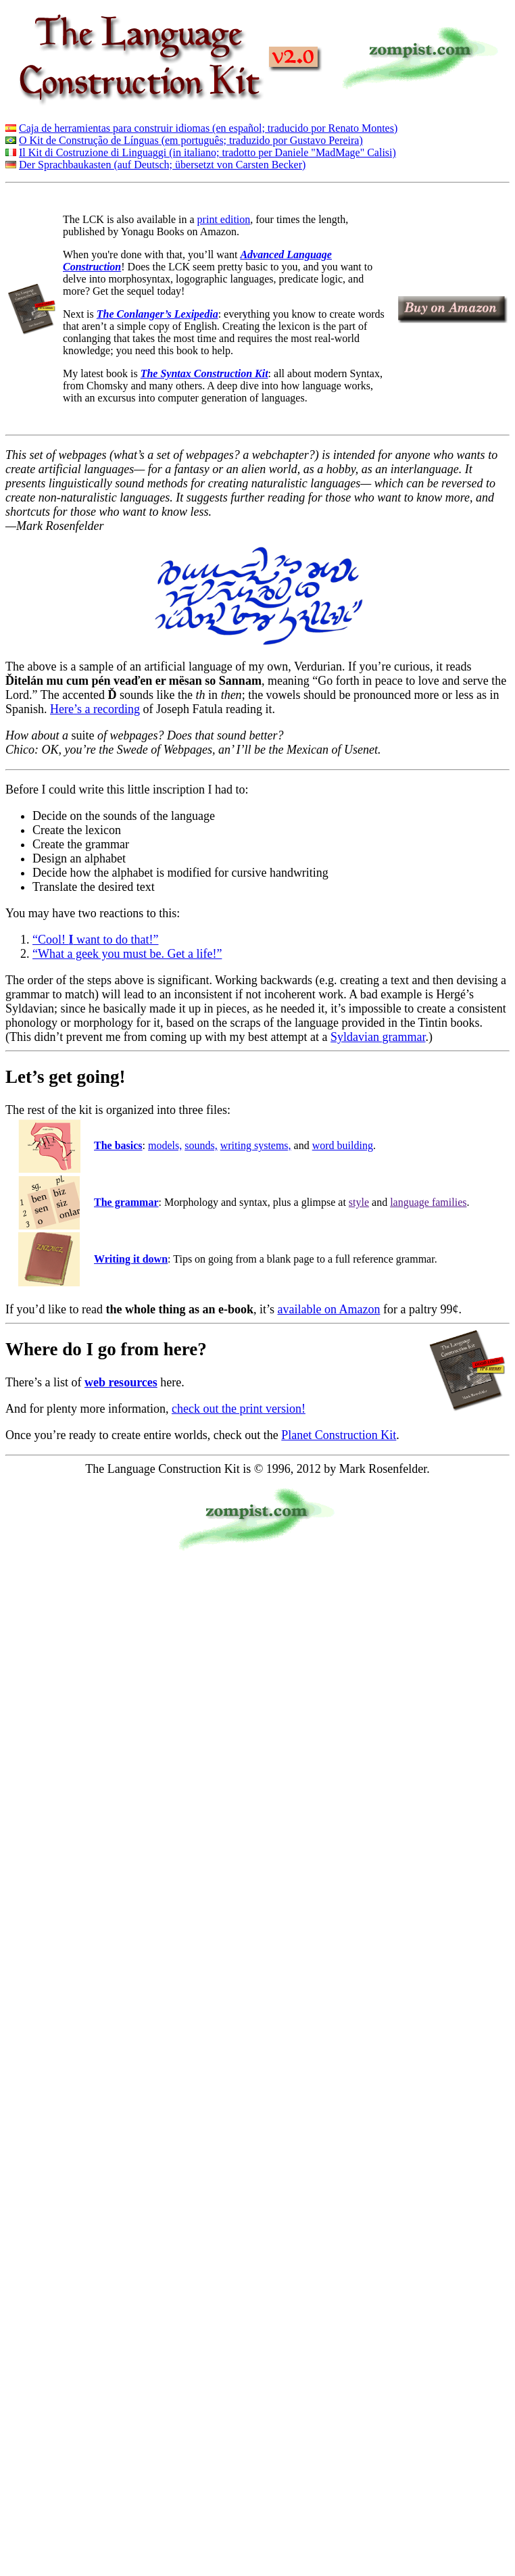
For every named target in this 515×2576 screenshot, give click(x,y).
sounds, (201, 1145)
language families (428, 1202)
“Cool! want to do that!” (95, 939)
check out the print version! (238, 1408)
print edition (224, 219)
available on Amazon (329, 1309)
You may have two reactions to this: (92, 913)
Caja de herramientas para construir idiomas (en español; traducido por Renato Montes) (208, 128)
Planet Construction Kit (338, 1435)
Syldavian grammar (377, 1037)
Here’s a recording (95, 709)
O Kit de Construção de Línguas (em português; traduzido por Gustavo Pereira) (191, 140)
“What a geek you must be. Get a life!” (127, 954)
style (359, 1202)
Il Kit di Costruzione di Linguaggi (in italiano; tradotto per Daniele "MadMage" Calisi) (207, 152)
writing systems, (255, 1145)
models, (165, 1145)
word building (342, 1145)
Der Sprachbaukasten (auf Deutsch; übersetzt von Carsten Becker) (162, 164)
